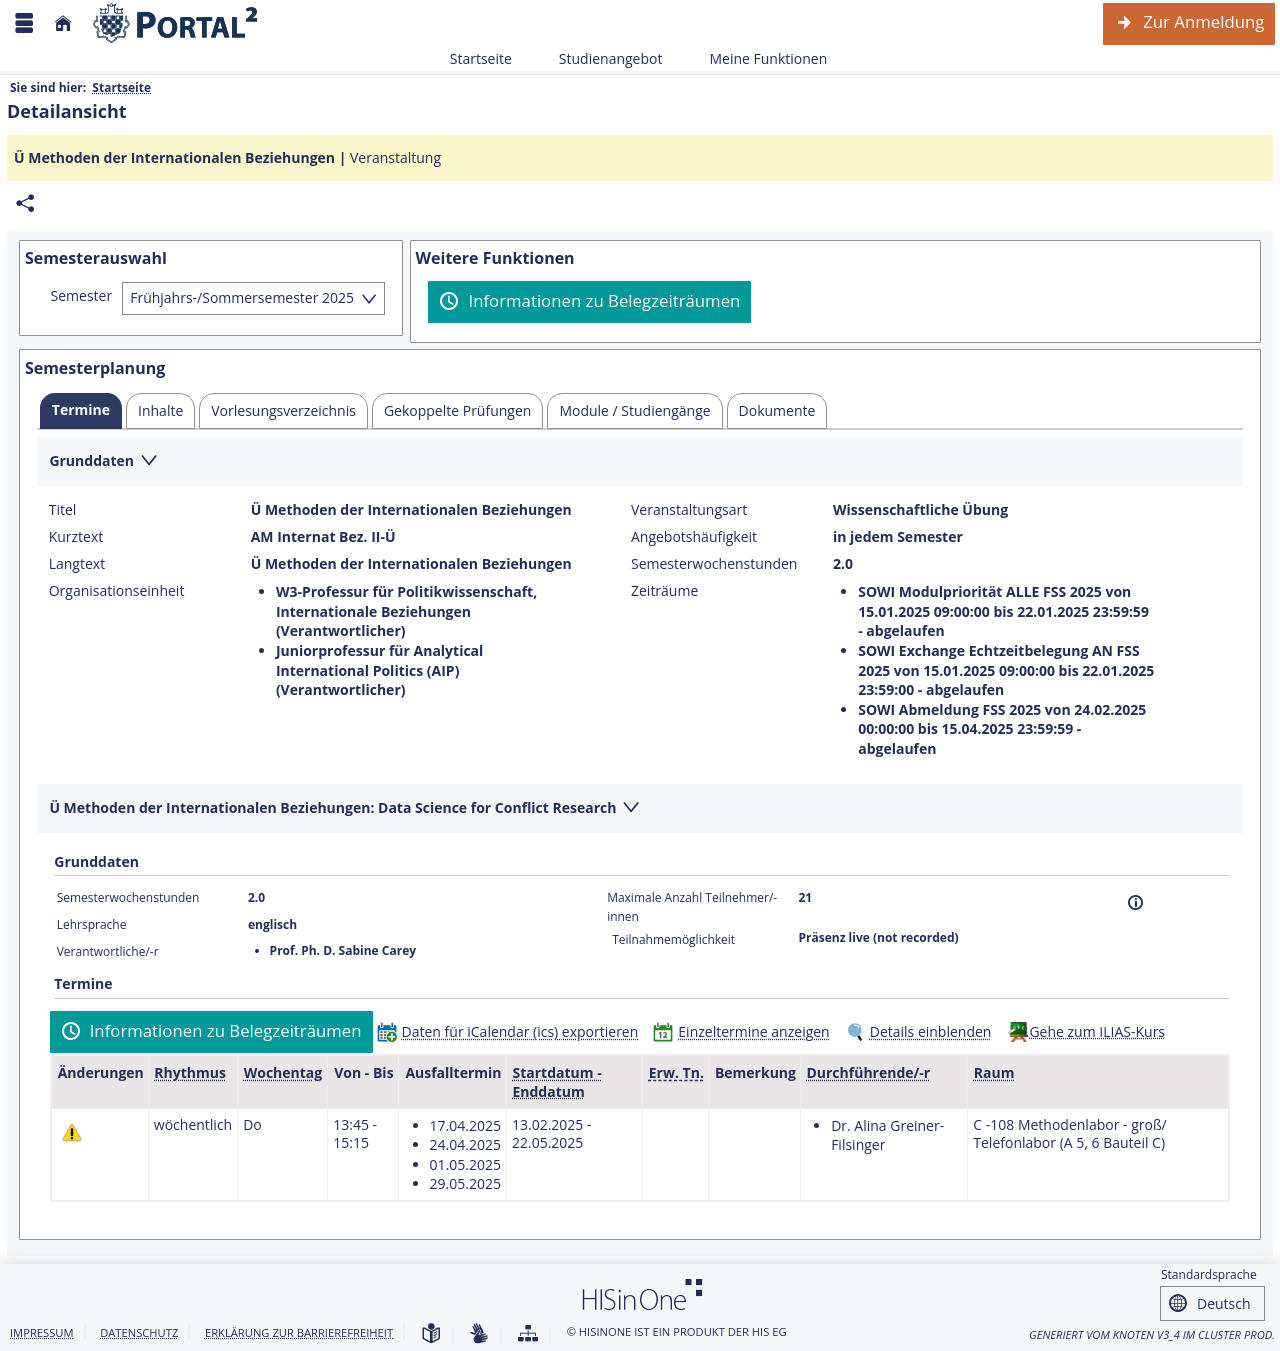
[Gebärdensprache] (479, 1334)
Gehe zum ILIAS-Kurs (1097, 1031)
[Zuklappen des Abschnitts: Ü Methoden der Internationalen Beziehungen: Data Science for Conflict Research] (640, 809)
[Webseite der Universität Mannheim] (176, 23)
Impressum (42, 1332)
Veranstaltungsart (689, 510)
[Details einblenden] (923, 1031)
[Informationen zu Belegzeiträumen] (589, 302)
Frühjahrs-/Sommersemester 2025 (242, 297)
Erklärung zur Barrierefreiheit (299, 1332)
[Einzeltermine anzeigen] (745, 1031)
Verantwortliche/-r (108, 951)
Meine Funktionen (757, 58)
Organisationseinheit (117, 591)
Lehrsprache (92, 924)
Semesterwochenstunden (714, 564)
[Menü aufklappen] (24, 23)
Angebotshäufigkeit (694, 537)
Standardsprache (1209, 1274)
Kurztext (76, 537)
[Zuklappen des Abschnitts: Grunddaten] (640, 462)
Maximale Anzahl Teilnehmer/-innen (692, 906)
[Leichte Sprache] (431, 1334)
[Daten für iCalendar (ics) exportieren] (512, 1031)
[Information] (1135, 902)
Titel (63, 510)
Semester (82, 296)
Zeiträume (664, 591)
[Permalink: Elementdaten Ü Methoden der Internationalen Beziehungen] (25, 203)
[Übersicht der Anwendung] (528, 1334)
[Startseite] (63, 23)
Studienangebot (600, 58)
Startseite (481, 58)
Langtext (77, 564)
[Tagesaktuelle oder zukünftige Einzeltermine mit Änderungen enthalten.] (72, 1132)
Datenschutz (139, 1332)
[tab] (81, 411)
